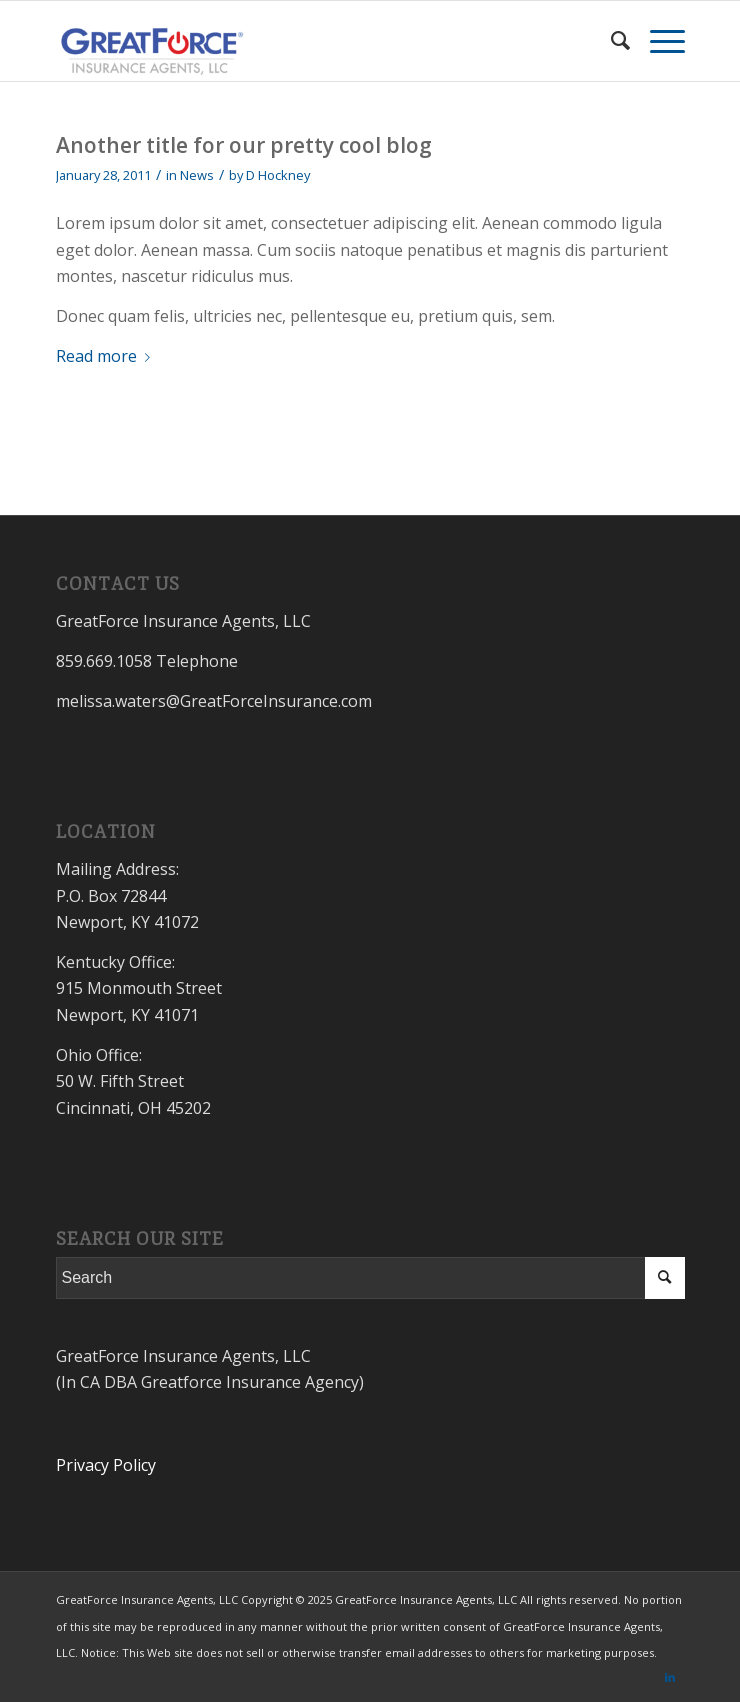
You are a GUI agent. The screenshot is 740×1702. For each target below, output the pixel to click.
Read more (107, 356)
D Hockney (278, 175)
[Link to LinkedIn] (670, 1677)
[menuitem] (610, 41)
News (197, 175)
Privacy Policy (106, 1465)
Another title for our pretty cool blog (244, 145)
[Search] (610, 41)
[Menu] (657, 41)
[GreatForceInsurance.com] (307, 41)
